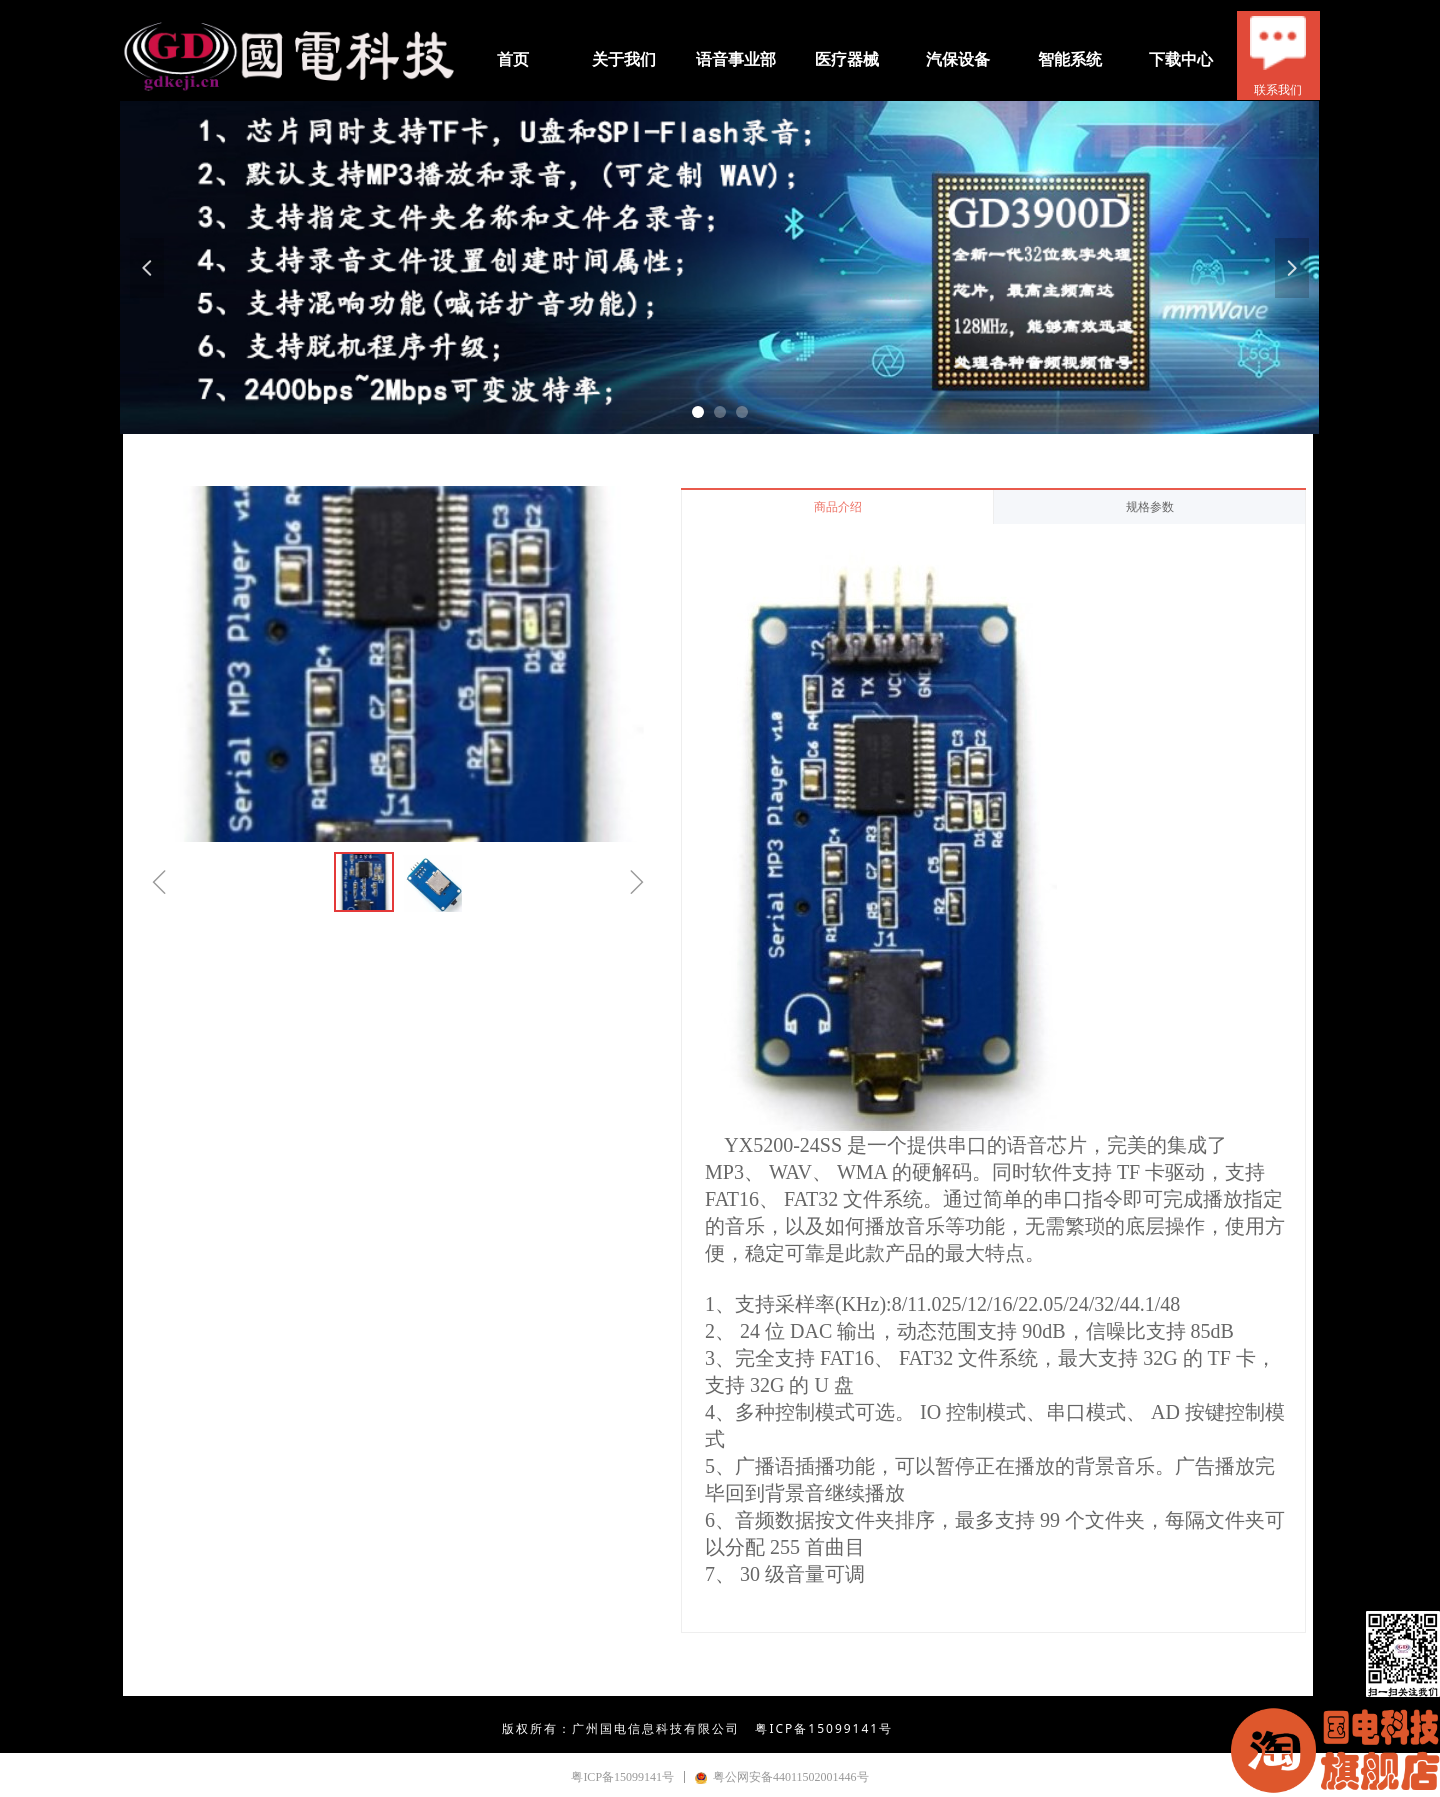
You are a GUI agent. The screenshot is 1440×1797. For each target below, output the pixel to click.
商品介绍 (838, 507)
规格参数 (1150, 507)
